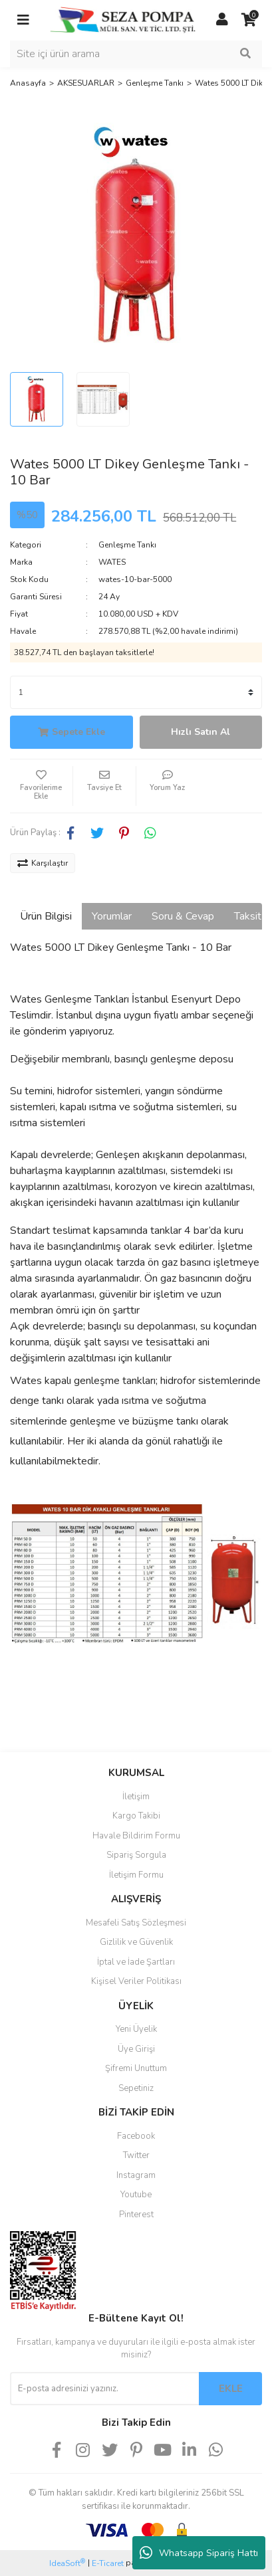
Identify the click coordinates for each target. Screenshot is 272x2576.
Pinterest (136, 2215)
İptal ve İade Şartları (136, 1962)
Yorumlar (112, 916)
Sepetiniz (136, 2088)
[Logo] (123, 19)
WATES (112, 562)
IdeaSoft (67, 2563)
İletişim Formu (136, 1875)
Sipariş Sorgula (136, 1855)
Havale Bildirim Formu (136, 1836)
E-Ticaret (108, 2563)
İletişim (136, 1797)
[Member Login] (222, 20)
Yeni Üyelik (136, 2029)
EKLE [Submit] (231, 2388)
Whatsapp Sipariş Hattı (199, 2552)
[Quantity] (136, 692)
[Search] (136, 54)
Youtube (136, 2195)
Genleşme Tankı (127, 545)
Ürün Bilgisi (46, 916)
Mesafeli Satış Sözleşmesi (136, 1923)
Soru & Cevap (183, 916)
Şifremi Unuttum (136, 2068)
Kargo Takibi (136, 1816)
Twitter (136, 2155)
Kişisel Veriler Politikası (136, 1981)
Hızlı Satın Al (200, 732)
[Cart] (248, 20)
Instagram (136, 2175)
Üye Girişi (136, 2049)
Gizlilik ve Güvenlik (136, 1942)
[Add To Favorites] (41, 786)
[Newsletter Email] (104, 2388)
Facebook (136, 2136)
